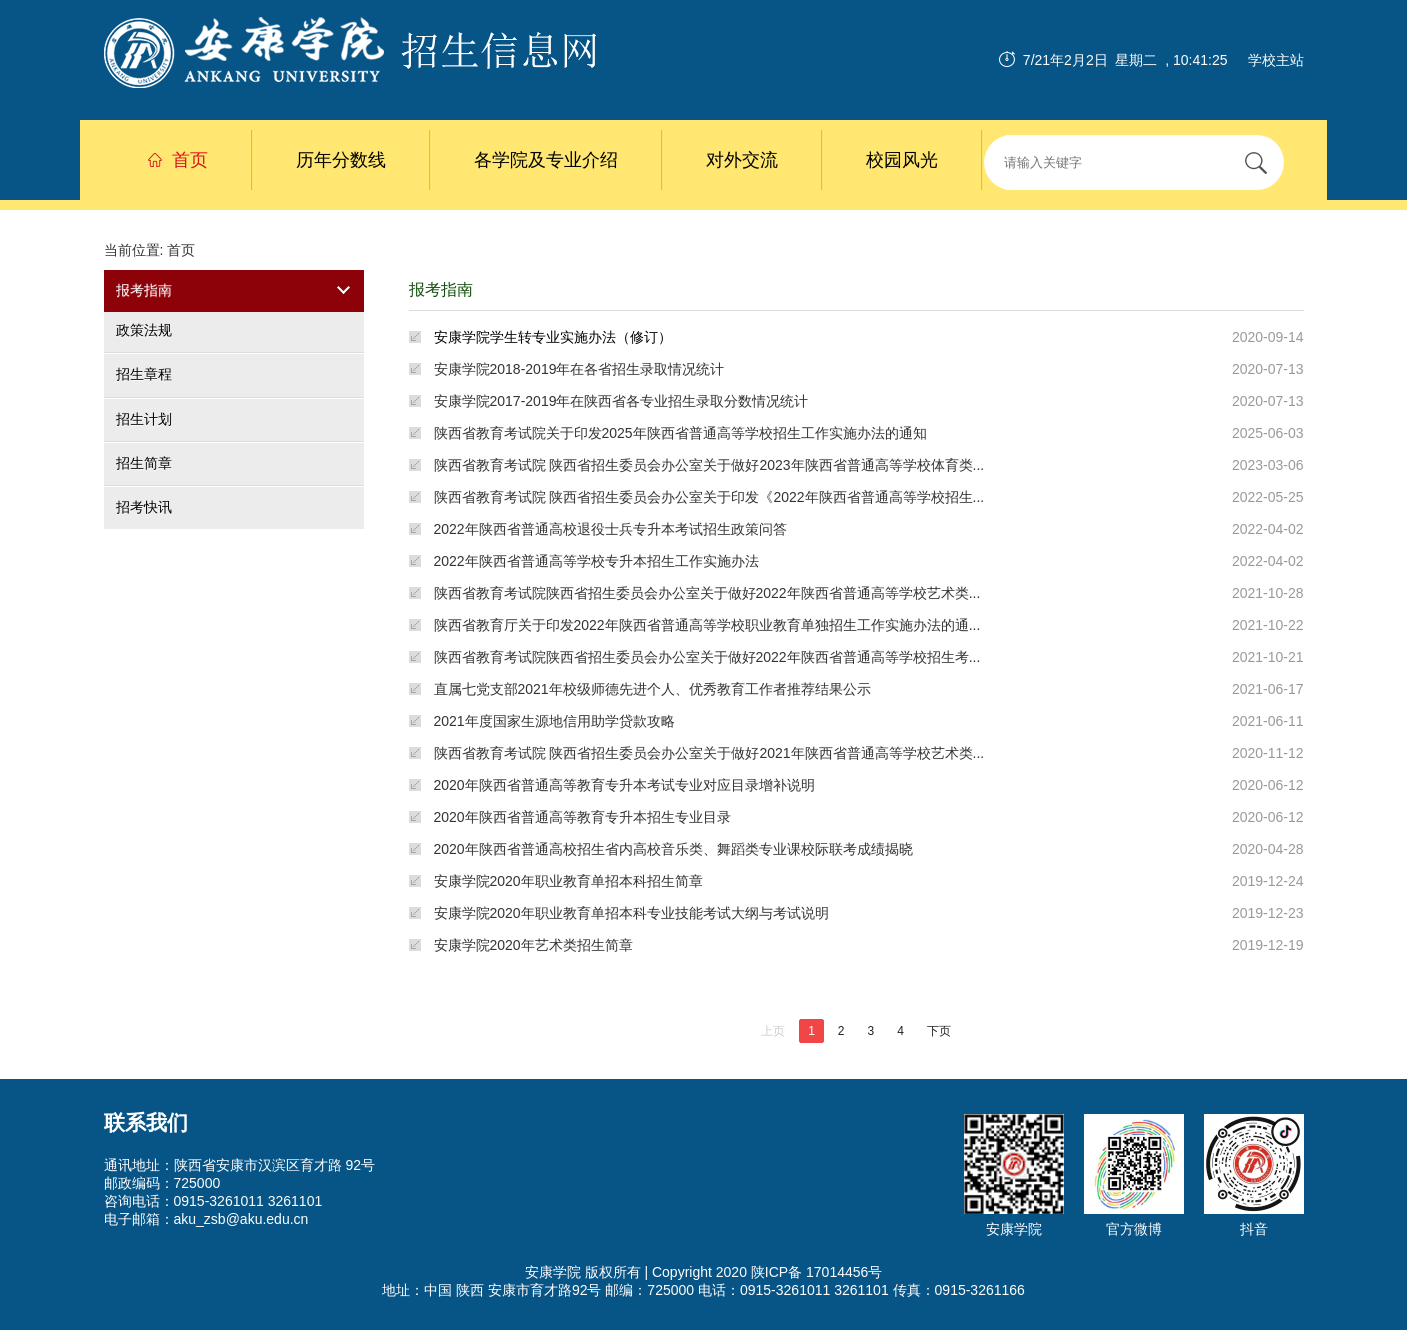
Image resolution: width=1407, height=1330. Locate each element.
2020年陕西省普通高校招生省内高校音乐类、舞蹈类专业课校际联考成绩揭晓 (673, 849)
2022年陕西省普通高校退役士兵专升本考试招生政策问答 (610, 529)
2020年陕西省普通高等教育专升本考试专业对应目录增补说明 (624, 785)
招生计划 (144, 419)
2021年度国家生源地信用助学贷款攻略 (554, 721)
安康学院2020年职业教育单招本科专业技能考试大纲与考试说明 (631, 913)
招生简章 (144, 463)
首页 (178, 160)
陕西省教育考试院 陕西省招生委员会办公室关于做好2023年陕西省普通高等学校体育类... (709, 465)
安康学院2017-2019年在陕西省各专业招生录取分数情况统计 (621, 401)
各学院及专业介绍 (546, 160)
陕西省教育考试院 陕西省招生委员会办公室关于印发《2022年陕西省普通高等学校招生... (709, 497)
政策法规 (144, 330)
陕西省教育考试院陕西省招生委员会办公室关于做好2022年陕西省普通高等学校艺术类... (707, 593)
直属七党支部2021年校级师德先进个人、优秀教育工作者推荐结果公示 (652, 689)
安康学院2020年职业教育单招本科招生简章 (568, 881)
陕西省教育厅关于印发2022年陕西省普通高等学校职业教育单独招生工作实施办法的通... (707, 625)
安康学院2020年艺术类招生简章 (533, 945)
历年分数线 (341, 160)
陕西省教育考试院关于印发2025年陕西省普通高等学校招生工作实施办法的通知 (680, 433)
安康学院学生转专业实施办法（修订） (553, 337)
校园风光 (902, 160)
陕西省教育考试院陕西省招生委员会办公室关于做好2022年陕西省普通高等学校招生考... (707, 657)
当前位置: (136, 250)
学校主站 (1276, 60)
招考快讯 (144, 507)
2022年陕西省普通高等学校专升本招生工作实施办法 (596, 561)
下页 (939, 1031)
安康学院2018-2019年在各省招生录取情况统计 (579, 369)
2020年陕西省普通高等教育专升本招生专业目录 (582, 817)
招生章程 (144, 375)
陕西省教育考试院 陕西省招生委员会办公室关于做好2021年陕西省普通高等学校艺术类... (709, 753)
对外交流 (742, 160)
